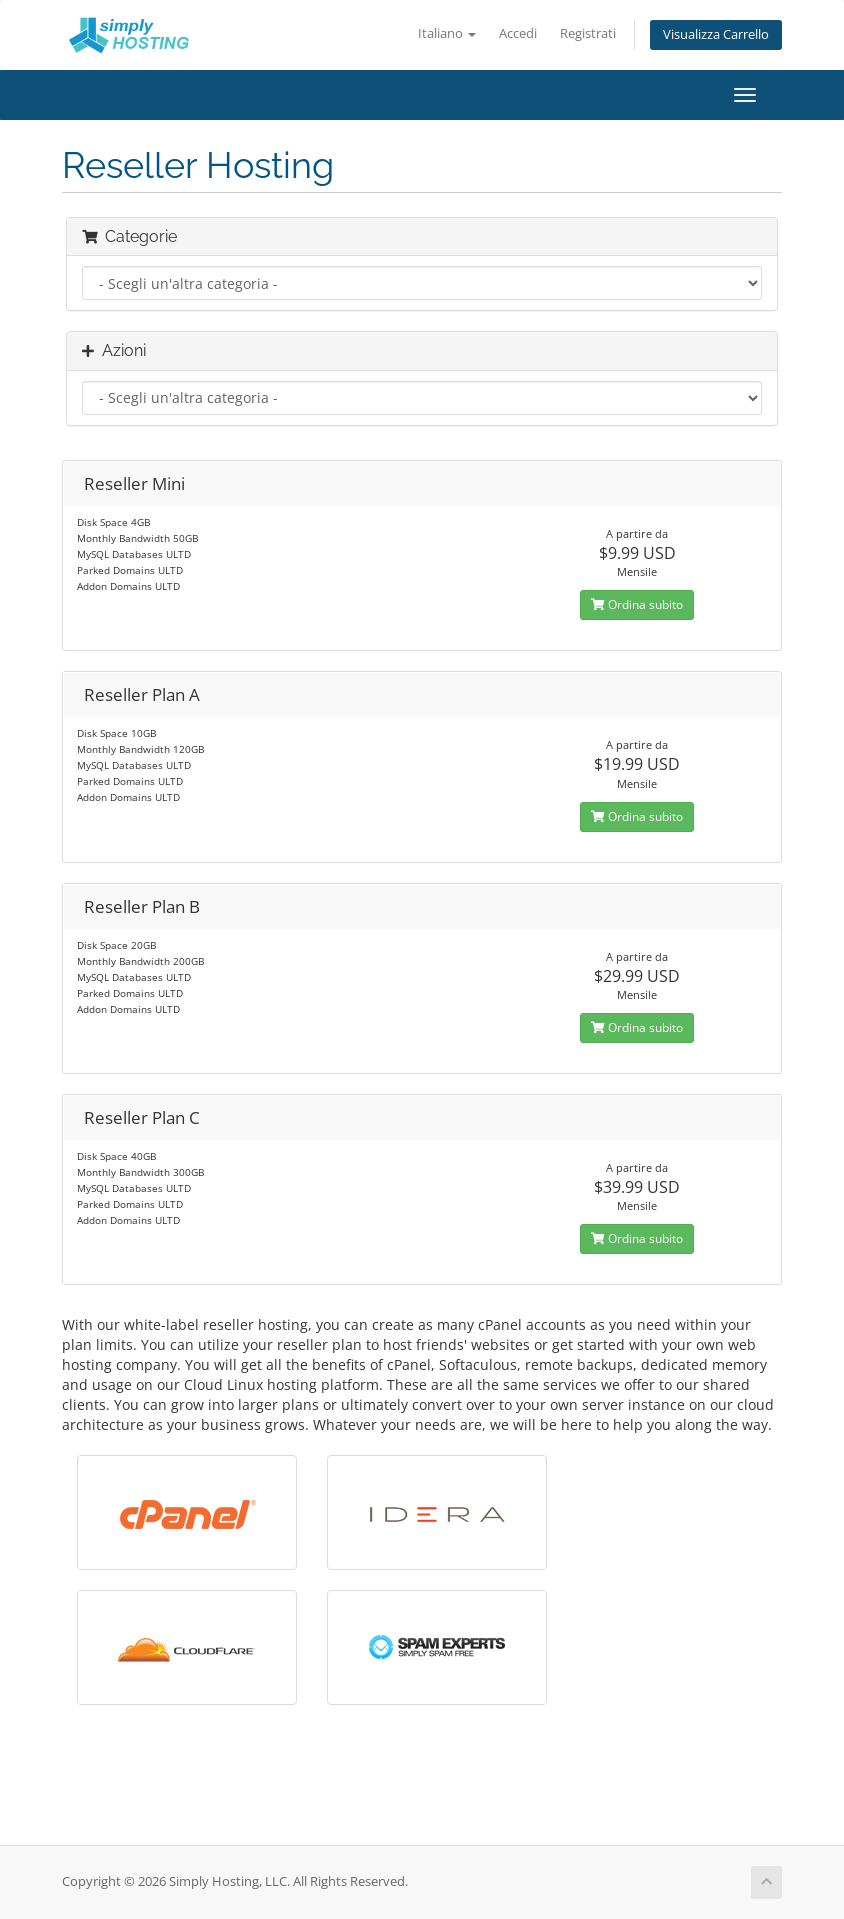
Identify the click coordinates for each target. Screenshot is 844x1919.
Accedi (518, 33)
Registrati (588, 33)
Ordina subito (637, 604)
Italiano (447, 33)
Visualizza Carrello (716, 34)
